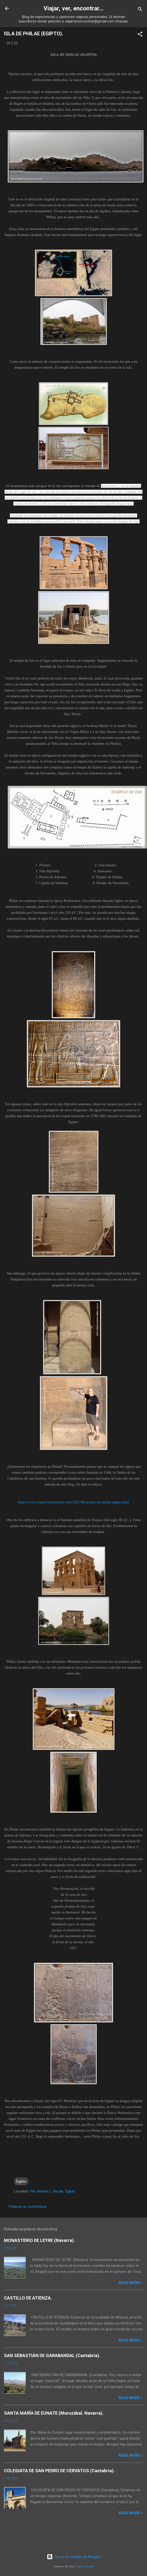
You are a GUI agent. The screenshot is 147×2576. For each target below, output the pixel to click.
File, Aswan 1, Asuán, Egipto (52, 2191)
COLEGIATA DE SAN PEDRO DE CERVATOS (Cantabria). (59, 2470)
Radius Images (85, 2566)
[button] (140, 35)
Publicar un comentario (28, 2206)
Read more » (131, 2282)
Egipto (21, 2181)
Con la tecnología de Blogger (73, 2557)
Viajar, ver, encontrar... (73, 8)
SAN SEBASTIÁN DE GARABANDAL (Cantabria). (52, 2355)
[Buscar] (140, 10)
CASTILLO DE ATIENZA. (28, 2297)
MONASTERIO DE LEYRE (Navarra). (39, 2240)
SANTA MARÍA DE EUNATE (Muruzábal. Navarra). (54, 2413)
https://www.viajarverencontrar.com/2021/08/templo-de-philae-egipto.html (73, 1502)
